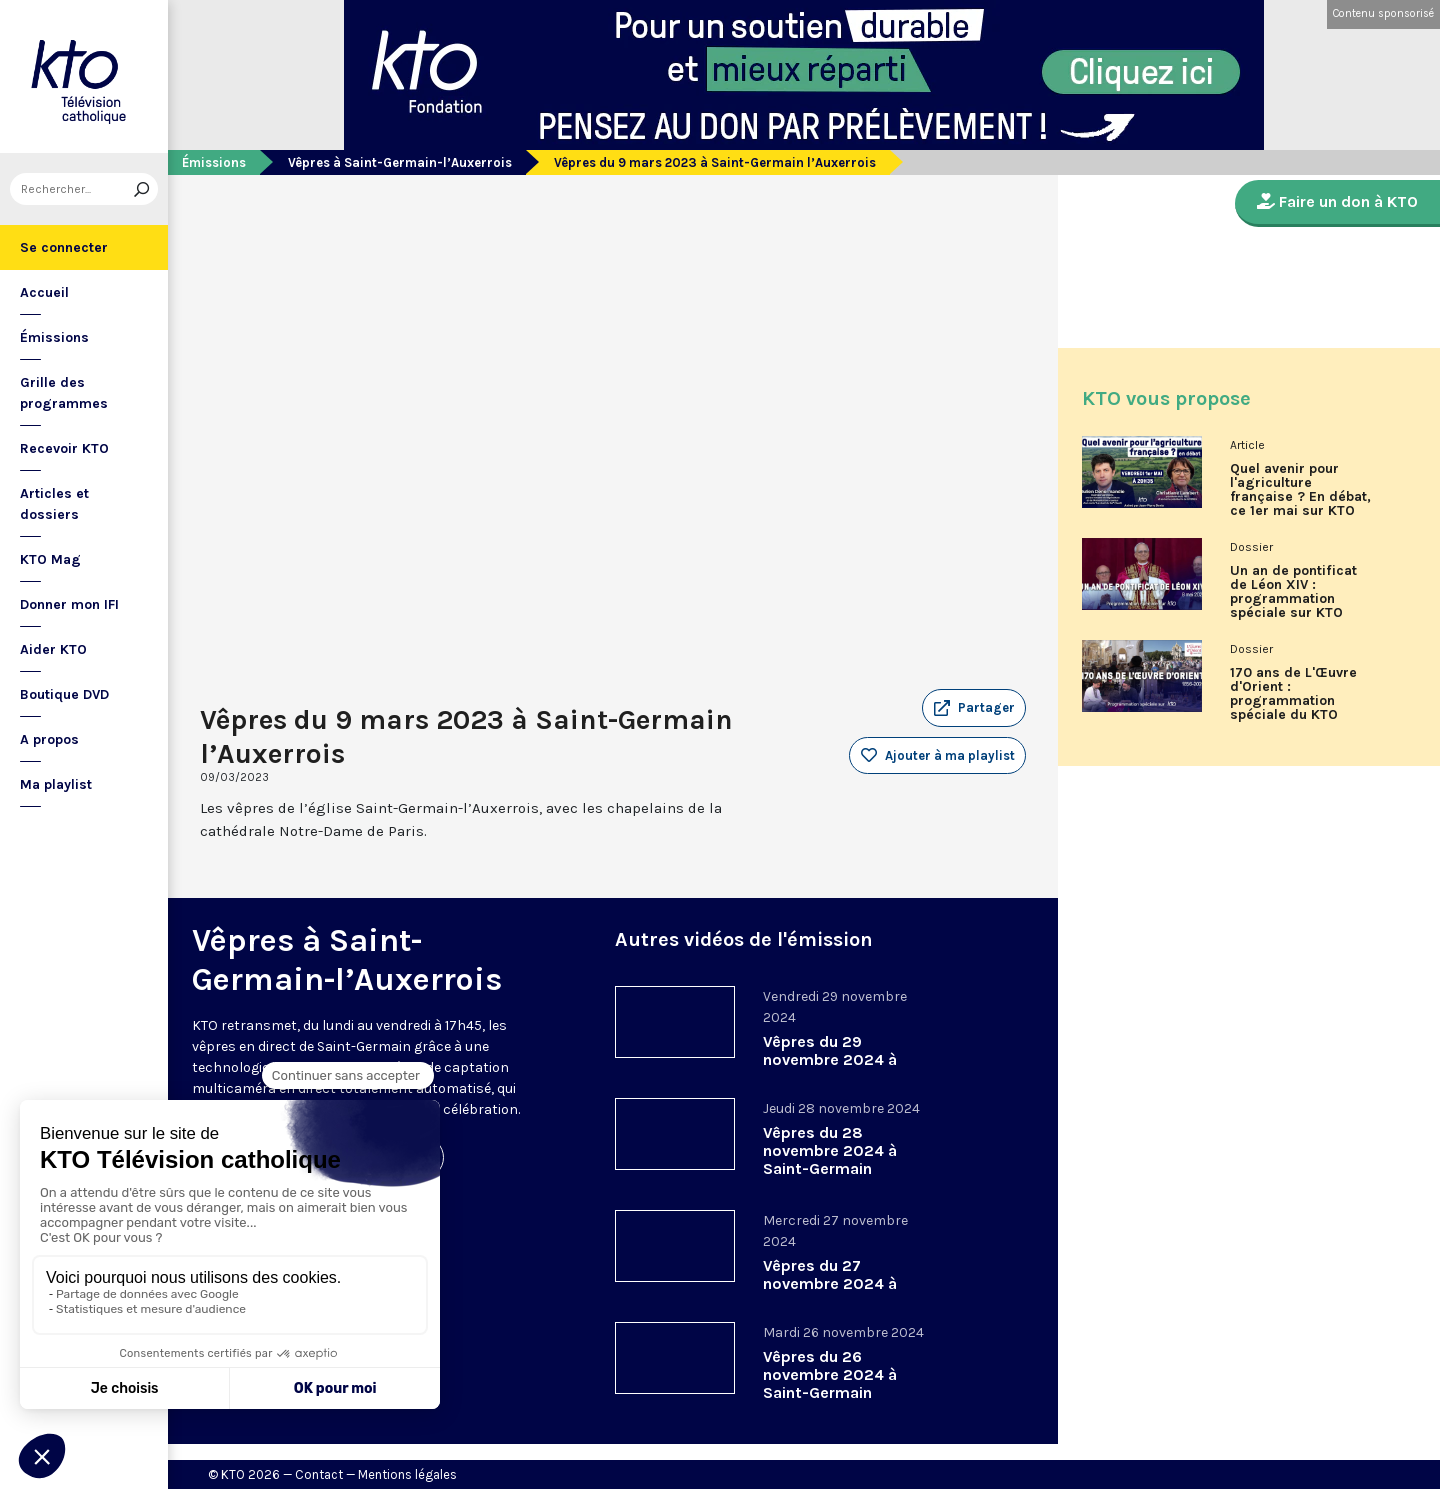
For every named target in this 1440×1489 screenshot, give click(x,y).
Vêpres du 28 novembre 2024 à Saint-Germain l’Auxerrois (830, 1159)
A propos (49, 739)
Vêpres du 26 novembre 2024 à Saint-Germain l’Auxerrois (830, 1383)
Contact (319, 1474)
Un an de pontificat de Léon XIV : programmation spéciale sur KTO (1293, 592)
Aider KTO (53, 649)
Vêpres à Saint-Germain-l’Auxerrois (400, 162)
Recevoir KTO (64, 448)
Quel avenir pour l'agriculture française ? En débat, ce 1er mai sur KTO (1300, 490)
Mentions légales (407, 1474)
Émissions (54, 337)
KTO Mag (50, 559)
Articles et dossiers (54, 504)
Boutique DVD (64, 694)
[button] (974, 708)
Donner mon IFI (69, 604)
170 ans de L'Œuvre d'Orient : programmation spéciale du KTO (1293, 694)
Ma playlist (56, 784)
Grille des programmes (64, 393)
